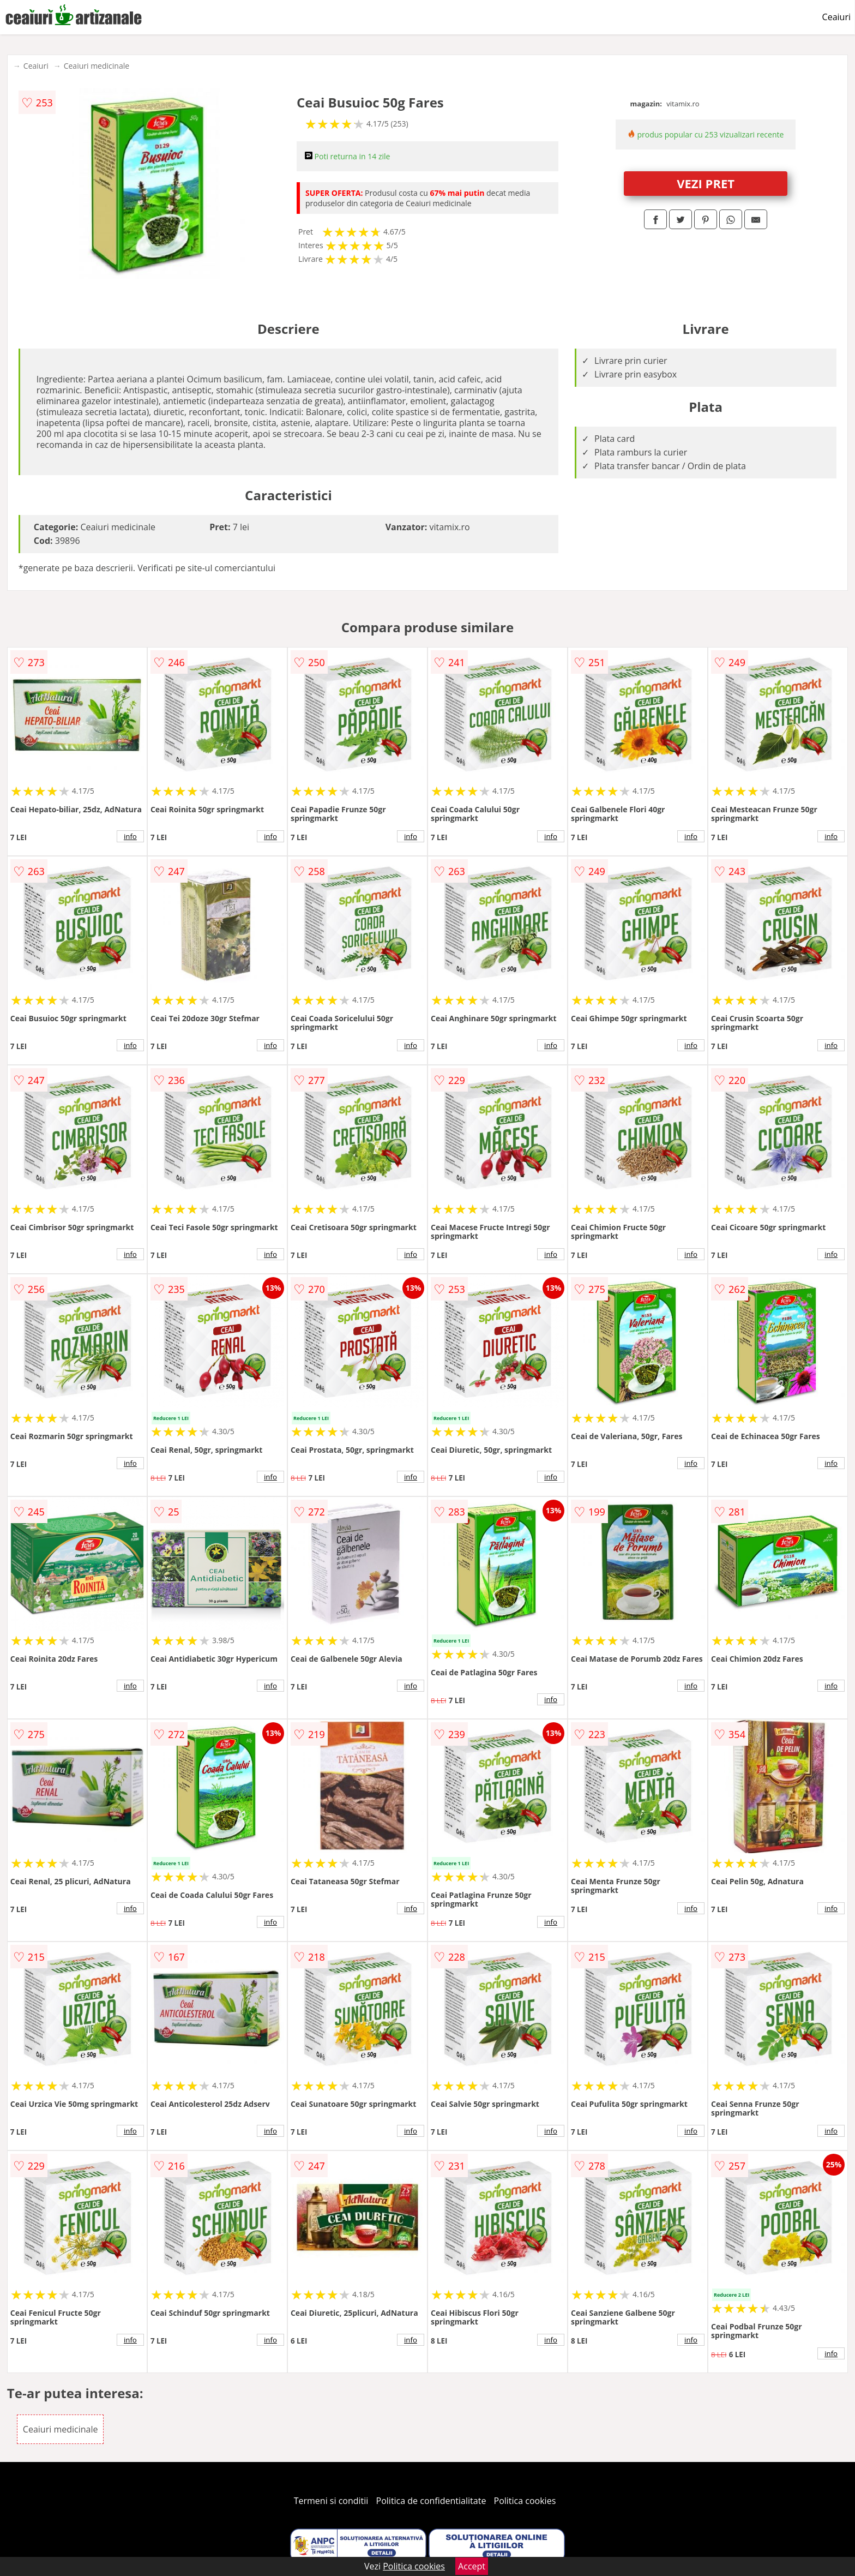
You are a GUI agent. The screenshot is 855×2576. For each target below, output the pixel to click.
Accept (471, 2566)
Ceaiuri (836, 17)
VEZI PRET (705, 183)
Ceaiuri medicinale (96, 66)
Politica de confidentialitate (431, 2501)
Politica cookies (525, 2501)
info (130, 836)
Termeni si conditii (331, 2501)
